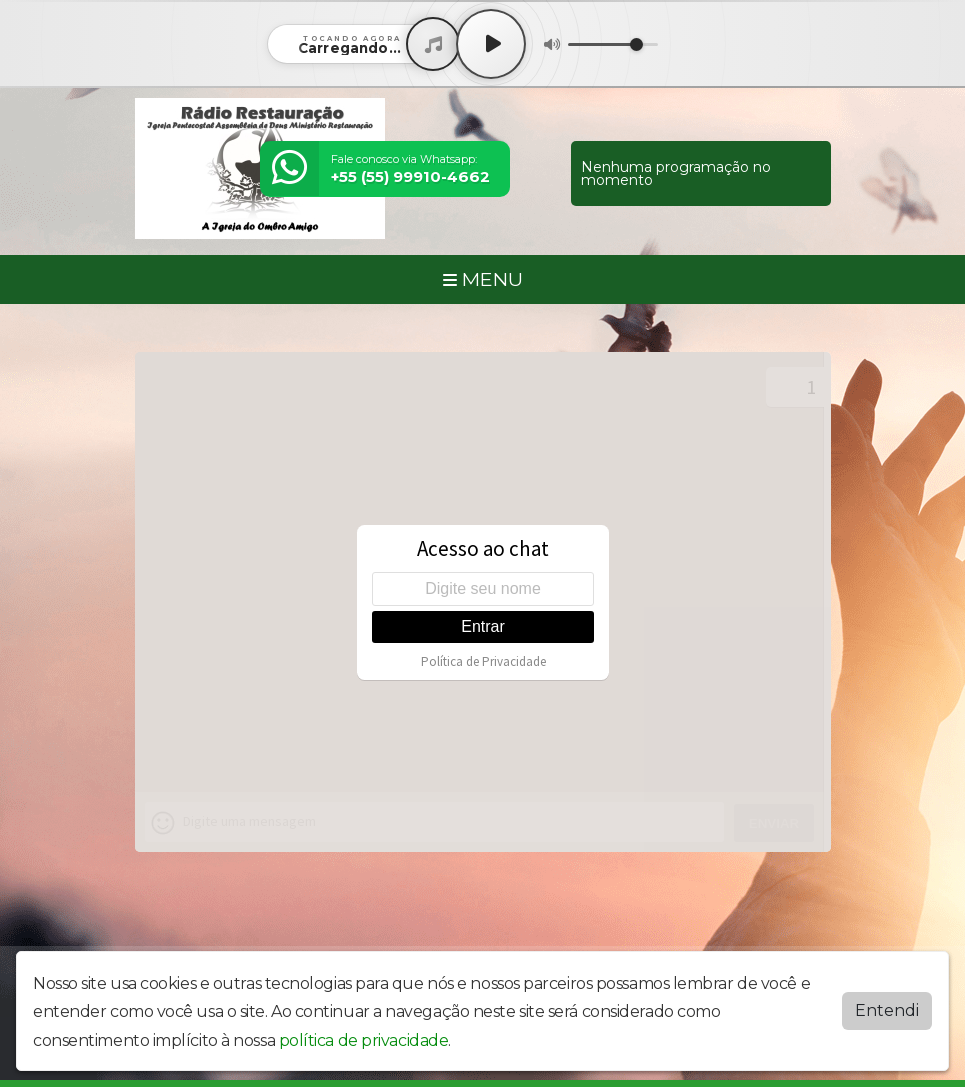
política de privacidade (364, 1040)
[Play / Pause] (491, 44)
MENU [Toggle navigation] (483, 279)
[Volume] (613, 44)
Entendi (887, 1010)
